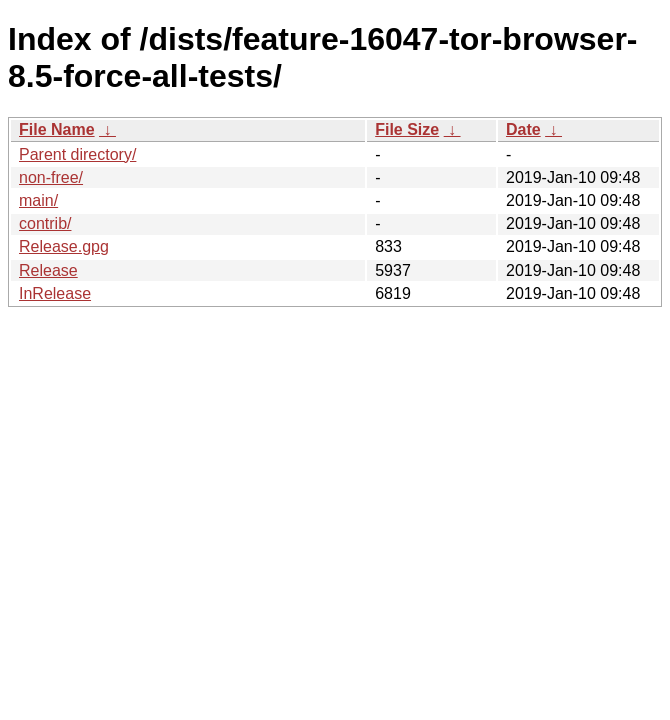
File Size (407, 129)
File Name (57, 129)
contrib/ (45, 223)
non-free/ (51, 177)
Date (523, 129)
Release (48, 270)
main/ (38, 200)
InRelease (55, 293)
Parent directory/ (77, 154)
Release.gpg (64, 246)
